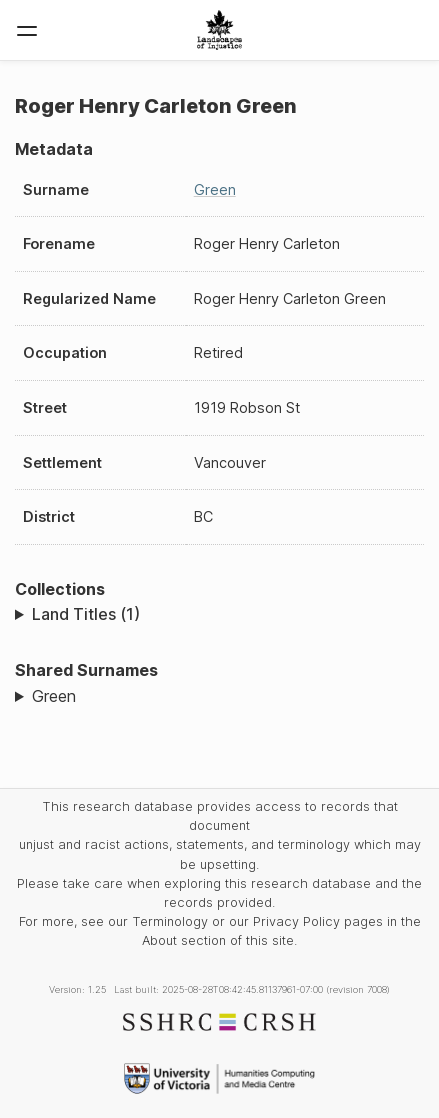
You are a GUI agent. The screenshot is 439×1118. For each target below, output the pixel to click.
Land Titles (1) (86, 614)
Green (215, 189)
